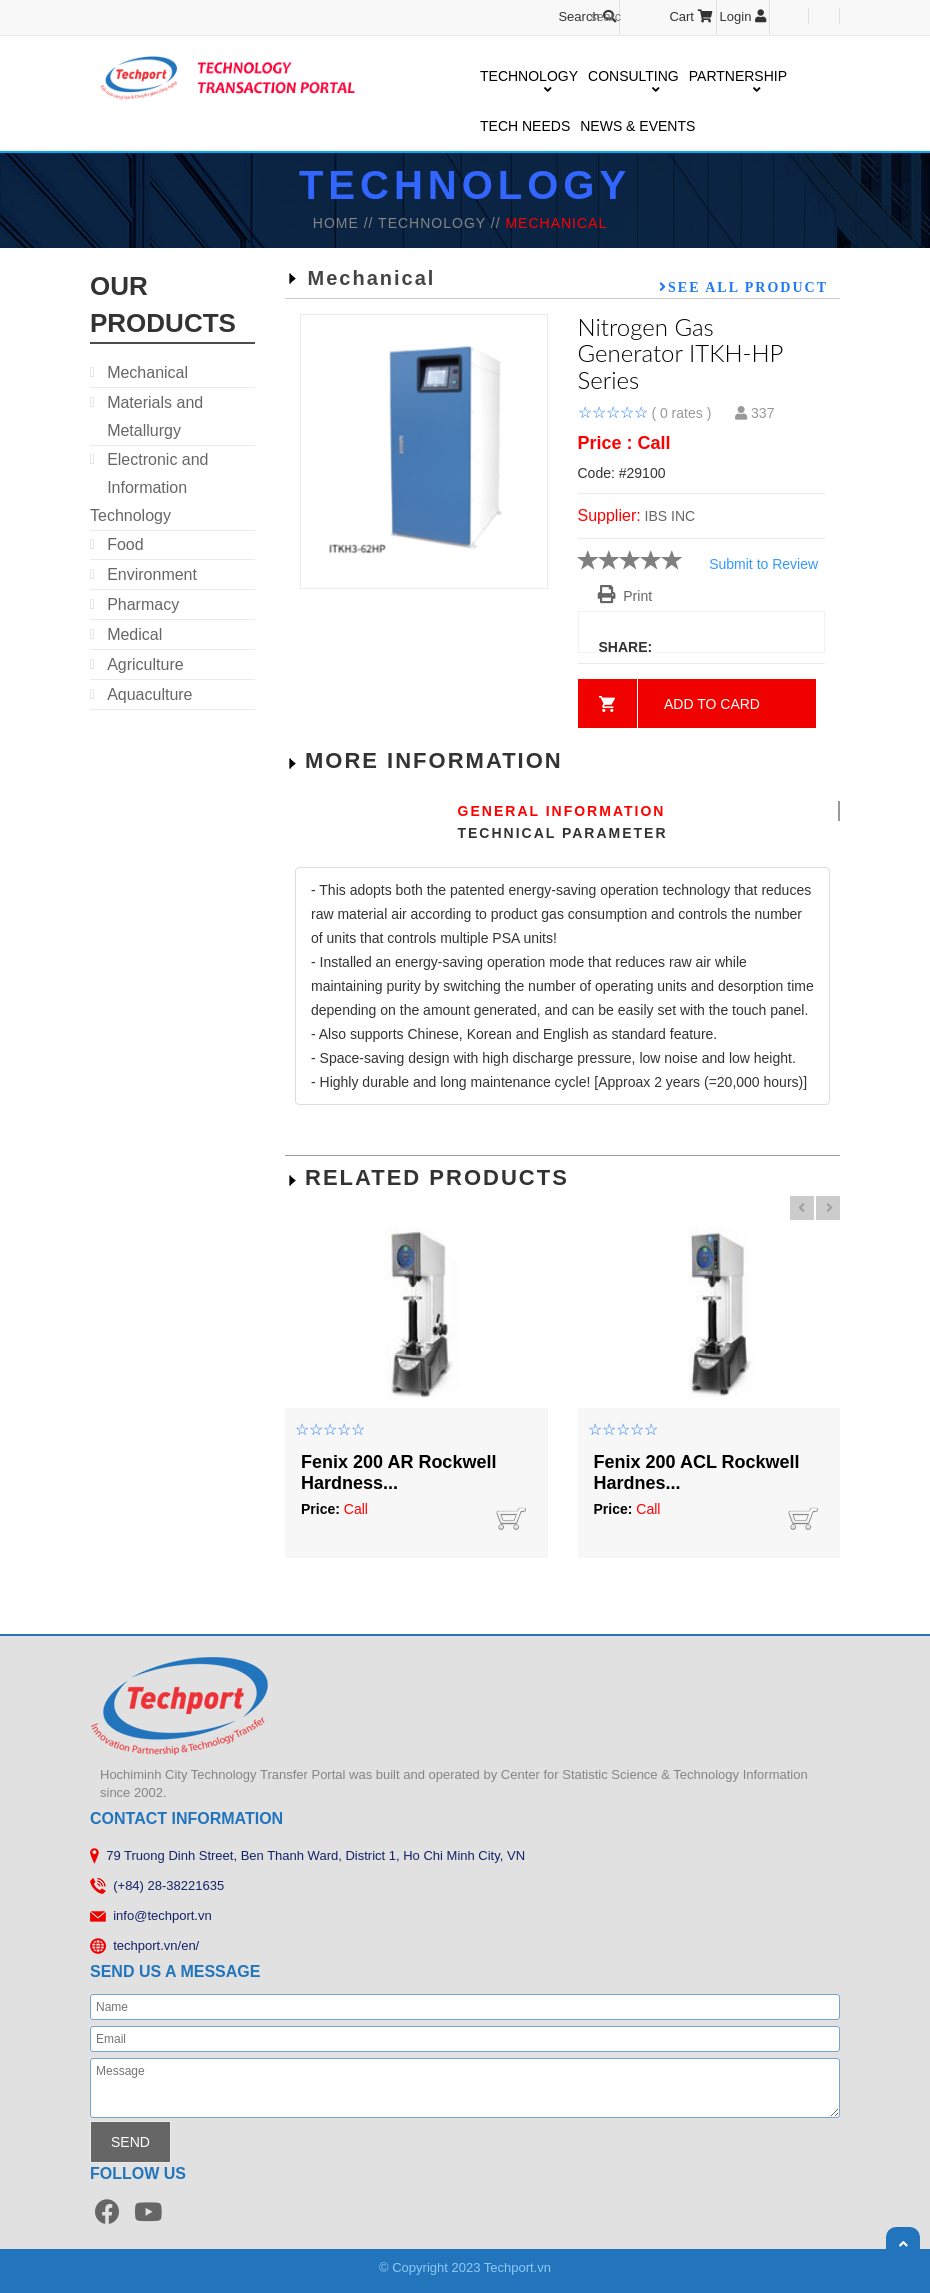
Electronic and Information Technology (149, 487)
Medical (134, 634)
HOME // (345, 223)
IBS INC (670, 516)
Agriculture (145, 664)
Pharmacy (143, 604)
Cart (690, 16)
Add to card (712, 704)
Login (743, 16)
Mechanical (147, 372)
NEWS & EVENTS (637, 126)
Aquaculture (149, 694)
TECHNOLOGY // (441, 223)
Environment (152, 574)
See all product (748, 287)
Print (625, 596)
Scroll (903, 2244)
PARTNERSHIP (738, 77)
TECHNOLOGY (529, 77)
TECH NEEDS (525, 126)
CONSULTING (633, 77)
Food (125, 544)
